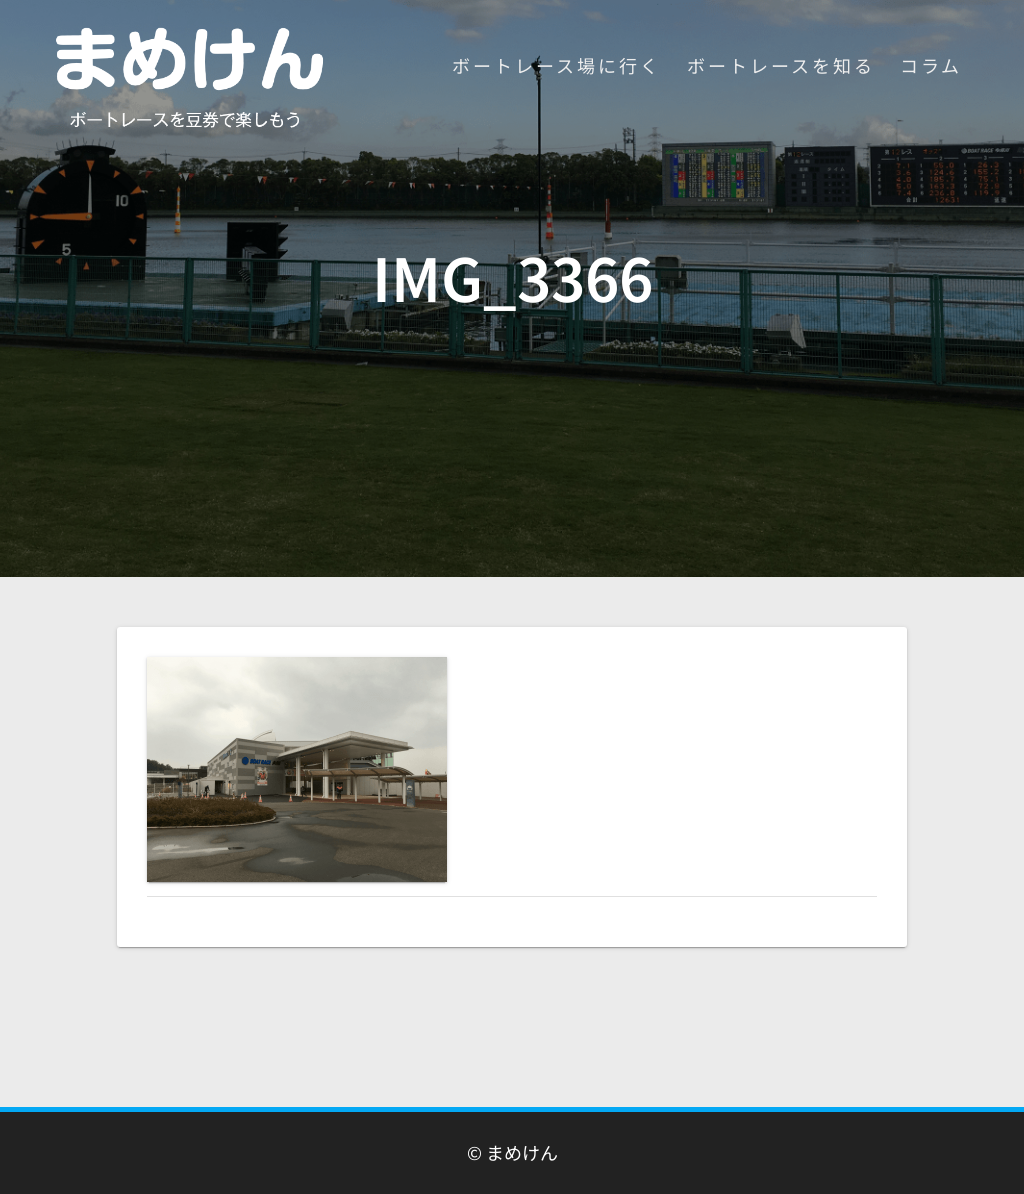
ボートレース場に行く (556, 65)
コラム (931, 65)
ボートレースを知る (781, 65)
